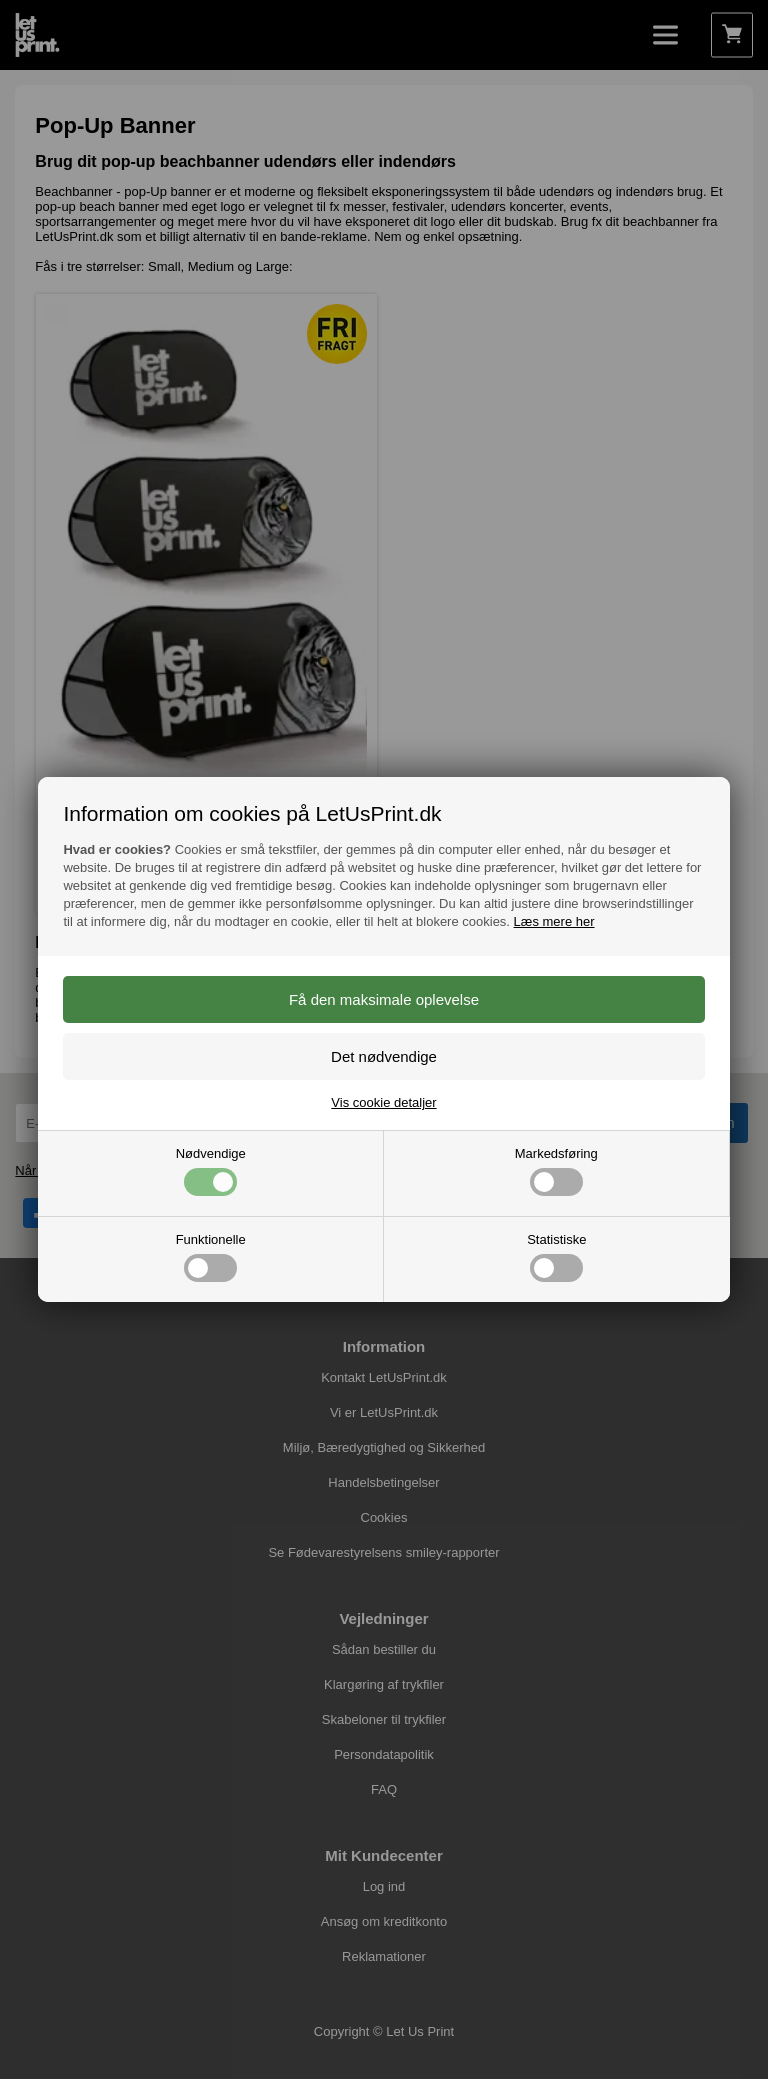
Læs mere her (554, 921)
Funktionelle (211, 1257)
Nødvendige (211, 1171)
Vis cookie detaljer (383, 1102)
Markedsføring (556, 1171)
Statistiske (556, 1257)
